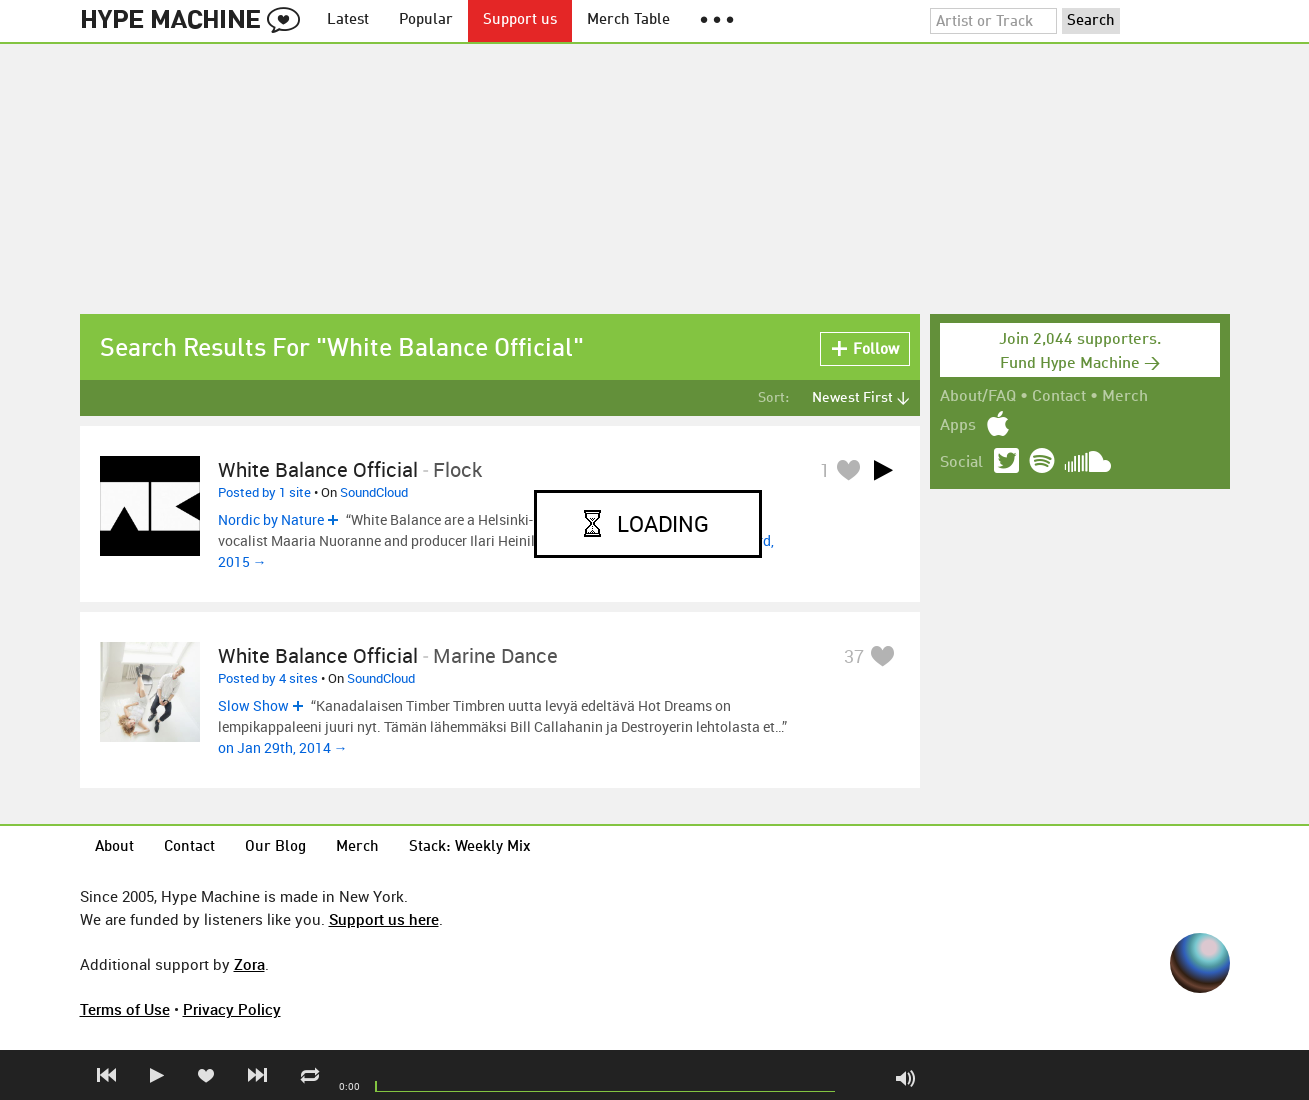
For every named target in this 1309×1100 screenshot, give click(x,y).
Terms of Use (125, 1009)
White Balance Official (318, 469)
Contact (1059, 397)
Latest (348, 20)
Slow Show (253, 705)
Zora (249, 964)
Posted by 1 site (264, 492)
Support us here (384, 919)
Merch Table (628, 20)
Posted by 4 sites (268, 678)
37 (854, 656)
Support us (520, 20)
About (114, 847)
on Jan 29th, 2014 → (283, 747)
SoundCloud (374, 492)
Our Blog (275, 847)
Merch (1125, 397)
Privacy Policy (232, 1009)
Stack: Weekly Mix (470, 847)
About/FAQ (978, 397)
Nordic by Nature (271, 519)
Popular (426, 20)
